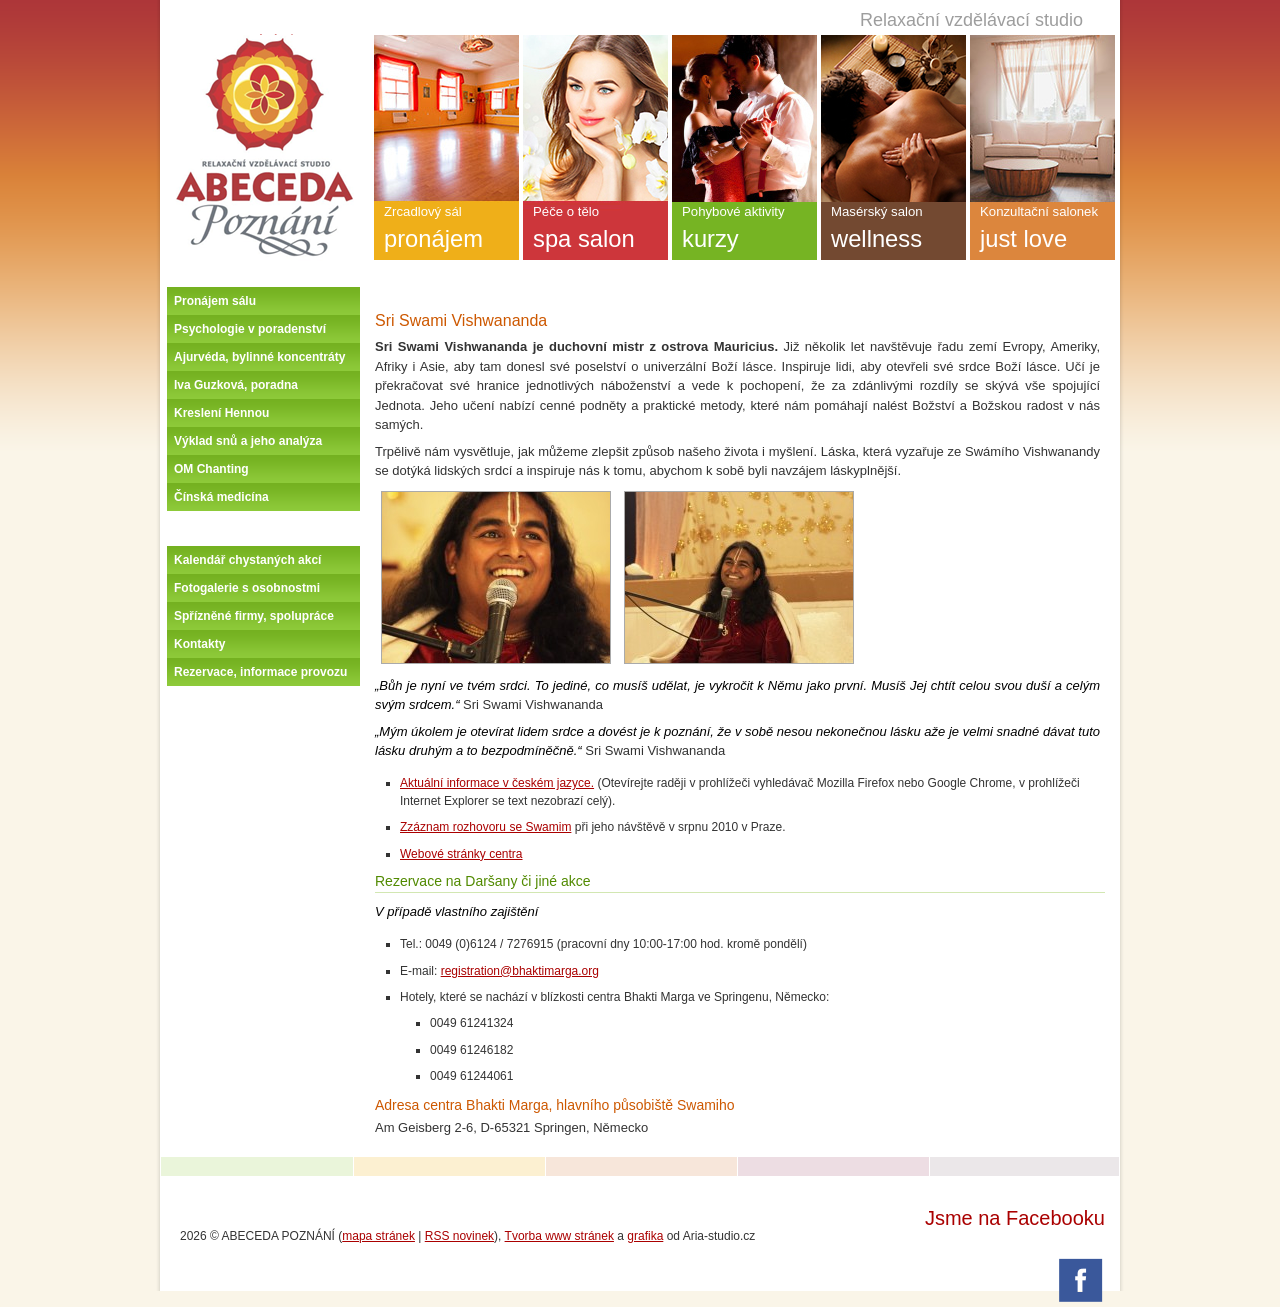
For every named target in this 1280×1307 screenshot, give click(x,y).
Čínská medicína (221, 497)
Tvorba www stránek (559, 1236)
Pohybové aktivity (744, 232)
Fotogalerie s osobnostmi (247, 588)
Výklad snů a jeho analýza (248, 441)
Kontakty (199, 644)
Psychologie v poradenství (250, 329)
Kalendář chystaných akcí (247, 560)
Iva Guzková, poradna (236, 385)
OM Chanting (211, 469)
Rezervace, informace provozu (260, 672)
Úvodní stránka (264, 42)
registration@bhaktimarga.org (520, 971)
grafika (645, 1236)
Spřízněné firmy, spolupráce (254, 616)
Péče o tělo (595, 232)
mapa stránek (378, 1236)
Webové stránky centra (461, 854)
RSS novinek (459, 1236)
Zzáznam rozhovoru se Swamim (485, 827)
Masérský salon (893, 232)
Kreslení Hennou (221, 413)
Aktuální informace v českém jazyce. (497, 783)
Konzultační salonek (1042, 232)
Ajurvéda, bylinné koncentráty (259, 357)
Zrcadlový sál (446, 232)
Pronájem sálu (215, 301)
